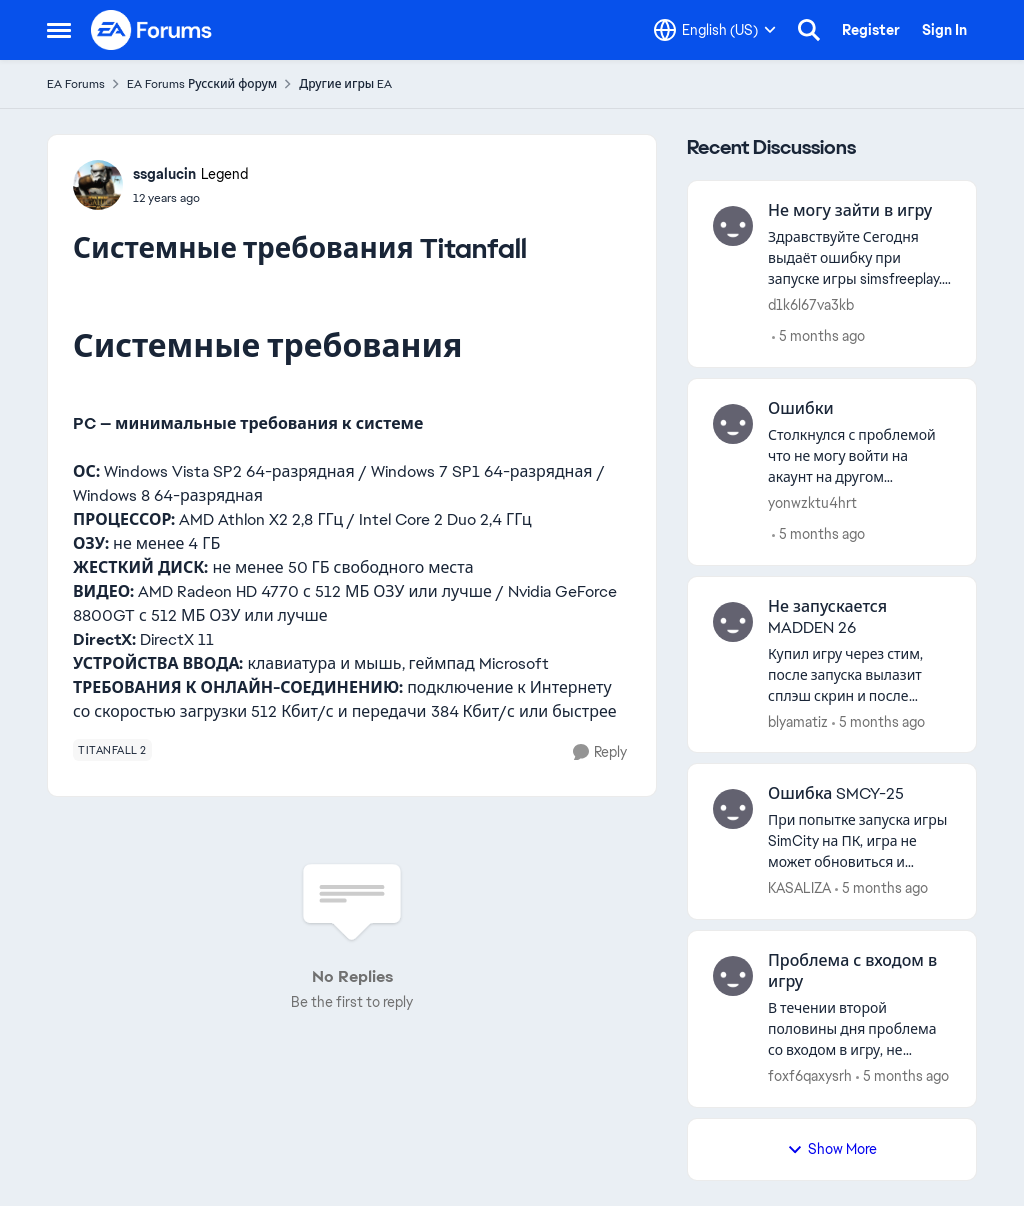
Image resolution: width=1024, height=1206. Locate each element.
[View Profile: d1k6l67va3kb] (733, 226)
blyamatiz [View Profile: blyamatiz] (798, 721)
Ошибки (801, 409)
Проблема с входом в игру (852, 971)
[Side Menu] (59, 30)
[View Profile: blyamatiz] (733, 622)
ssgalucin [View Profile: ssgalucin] (164, 174)
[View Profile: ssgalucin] (98, 185)
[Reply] (600, 752)
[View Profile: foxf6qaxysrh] (733, 976)
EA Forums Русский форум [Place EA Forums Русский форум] (202, 84)
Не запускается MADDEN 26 (827, 617)
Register (871, 30)
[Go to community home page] (152, 30)
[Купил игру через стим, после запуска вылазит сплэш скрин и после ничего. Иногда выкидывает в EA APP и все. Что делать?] (859, 674)
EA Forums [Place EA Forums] (76, 84)
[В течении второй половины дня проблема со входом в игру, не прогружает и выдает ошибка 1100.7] (859, 1029)
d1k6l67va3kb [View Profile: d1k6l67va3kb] (811, 305)
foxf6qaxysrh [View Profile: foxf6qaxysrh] (810, 1076)
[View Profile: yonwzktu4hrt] (733, 424)
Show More (832, 1149)
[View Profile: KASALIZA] (733, 809)
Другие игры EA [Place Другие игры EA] (345, 84)
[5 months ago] (818, 336)
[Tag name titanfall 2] (112, 750)
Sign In (944, 30)
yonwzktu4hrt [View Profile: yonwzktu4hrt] (812, 503)
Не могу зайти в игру (850, 211)
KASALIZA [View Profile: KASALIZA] (799, 888)
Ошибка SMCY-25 (836, 794)
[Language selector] (715, 30)
